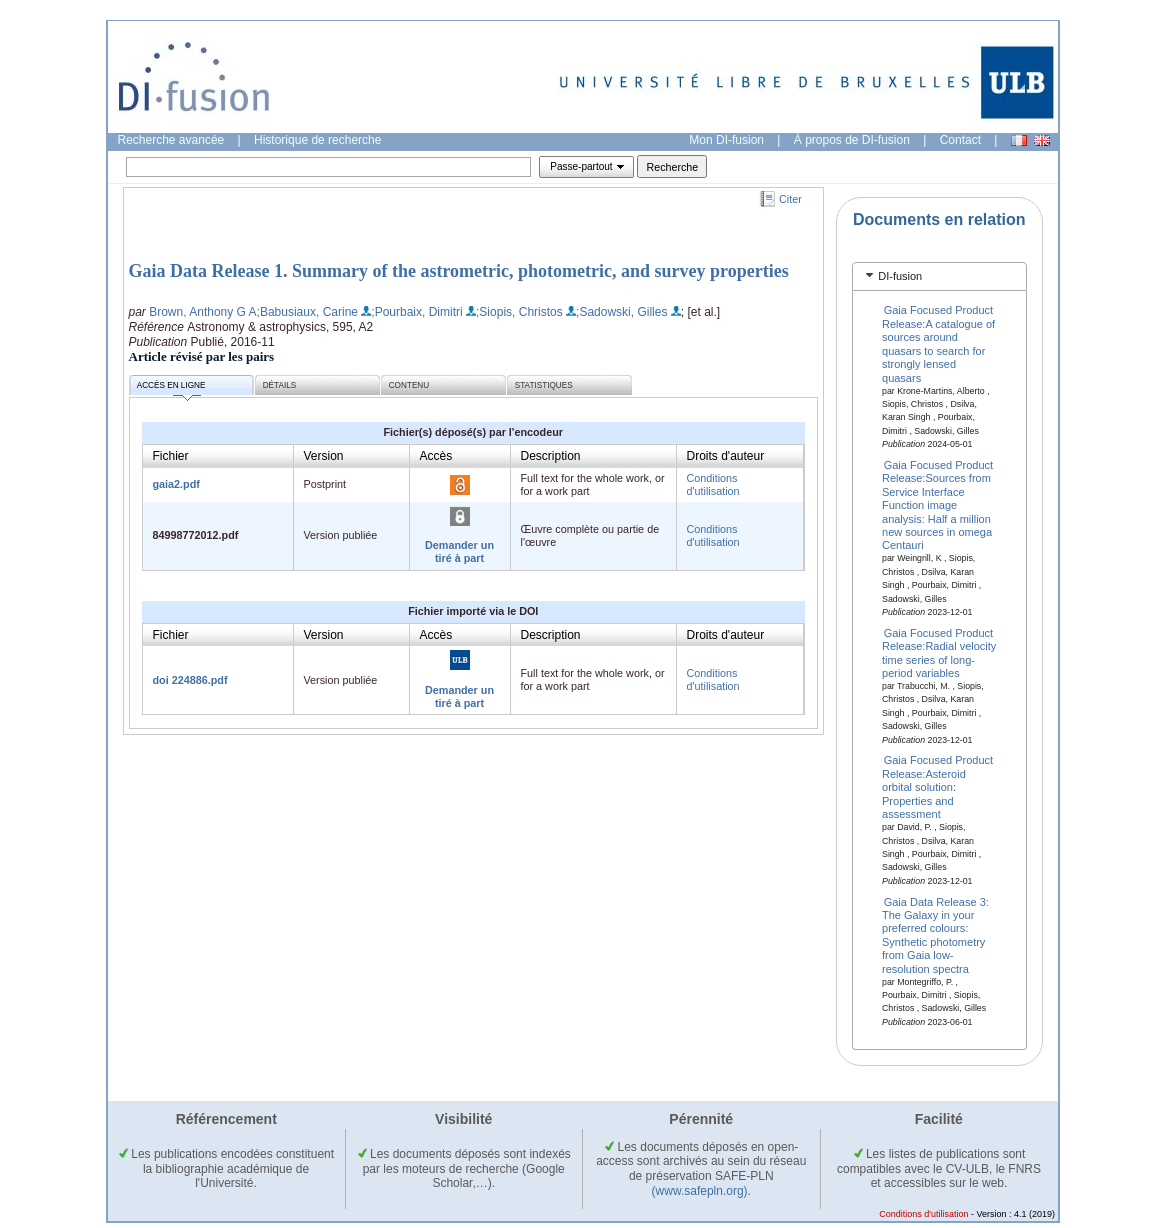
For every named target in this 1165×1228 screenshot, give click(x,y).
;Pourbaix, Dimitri (416, 312)
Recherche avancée (171, 140)
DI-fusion (900, 276)
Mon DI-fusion (726, 140)
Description (551, 456)
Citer (790, 199)
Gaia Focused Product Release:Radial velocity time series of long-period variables (939, 652)
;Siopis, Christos (519, 312)
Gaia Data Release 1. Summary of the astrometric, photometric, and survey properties (459, 271)
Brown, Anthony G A (202, 312)
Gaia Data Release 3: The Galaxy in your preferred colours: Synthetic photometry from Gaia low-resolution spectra (935, 934)
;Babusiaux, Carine (307, 312)
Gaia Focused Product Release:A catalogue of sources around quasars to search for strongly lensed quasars (938, 343)
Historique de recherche (317, 140)
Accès (436, 456)
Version (324, 456)
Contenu (409, 385)
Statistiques (544, 385)
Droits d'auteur (726, 456)
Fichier (171, 456)
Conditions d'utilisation (713, 484)
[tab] (939, 276)
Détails (280, 385)
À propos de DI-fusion (852, 140)
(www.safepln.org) (700, 1191)
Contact (960, 140)
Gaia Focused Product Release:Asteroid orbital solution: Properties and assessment (937, 787)
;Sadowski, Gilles (621, 312)
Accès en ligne (171, 388)
